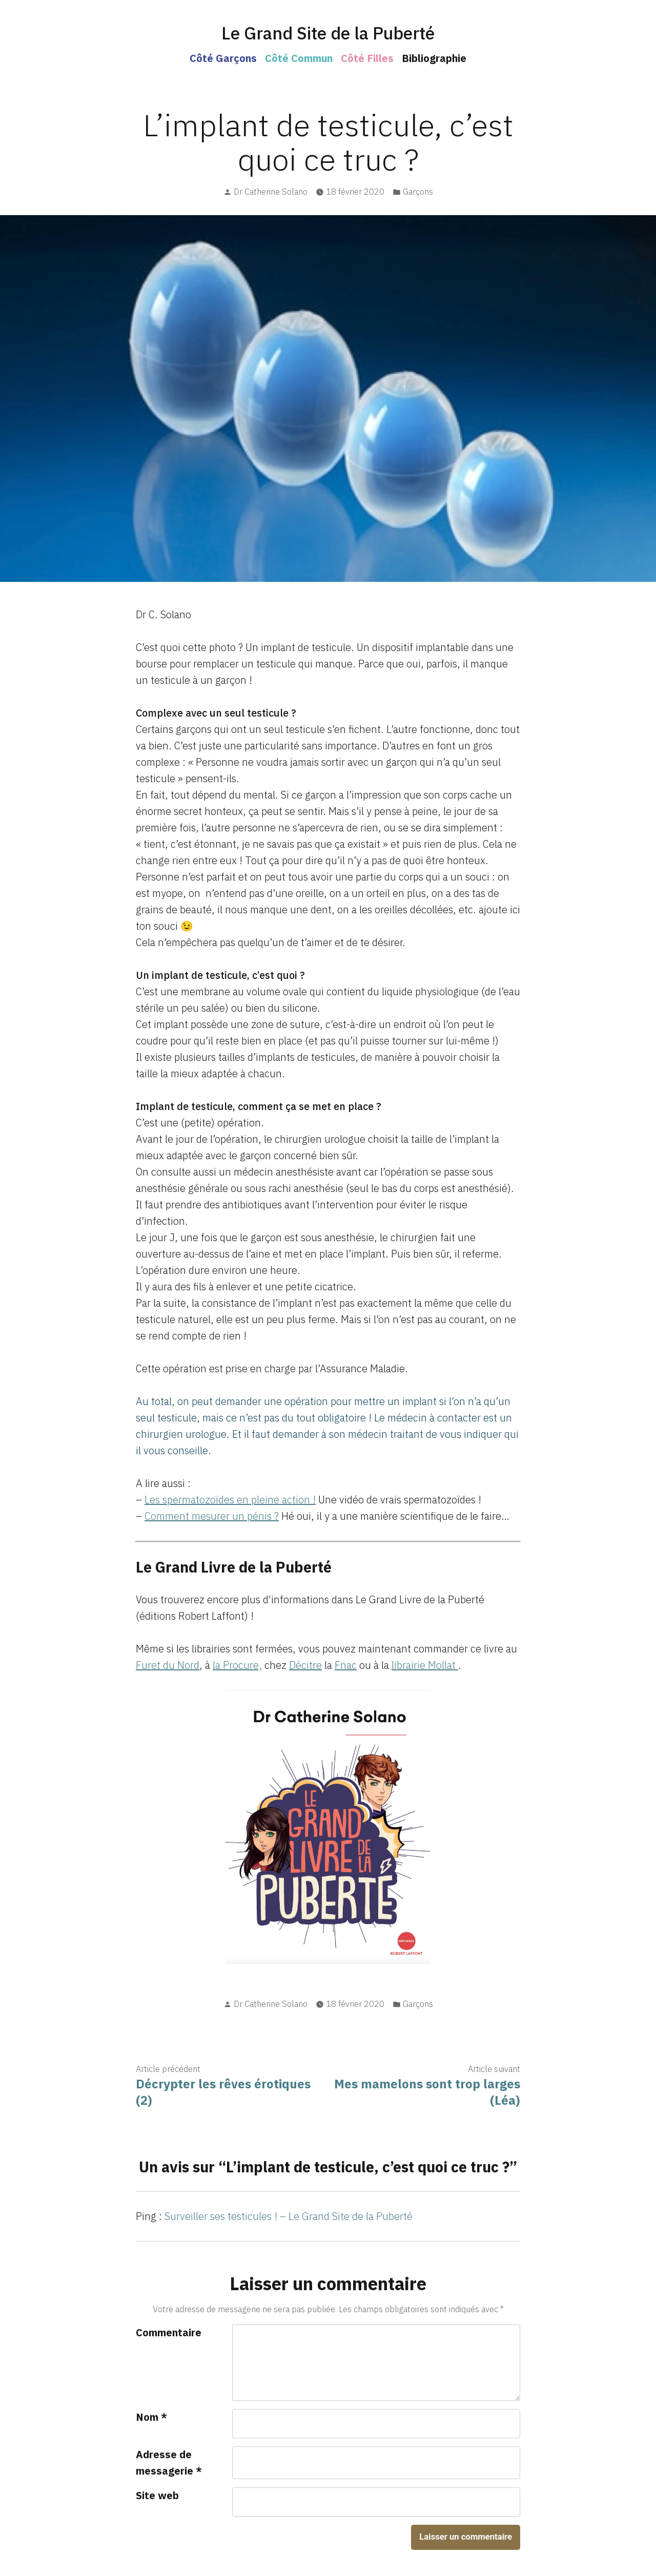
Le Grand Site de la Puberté (328, 33)
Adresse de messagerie (169, 2462)
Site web (157, 2495)
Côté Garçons (223, 58)
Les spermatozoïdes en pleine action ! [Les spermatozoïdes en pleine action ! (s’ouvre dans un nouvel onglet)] (230, 1499)
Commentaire (168, 2332)
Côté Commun (299, 58)
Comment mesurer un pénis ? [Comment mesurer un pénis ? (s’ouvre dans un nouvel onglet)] (212, 1516)
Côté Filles (367, 58)
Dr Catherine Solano (271, 191)
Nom (151, 2417)
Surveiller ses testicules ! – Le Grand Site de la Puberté (289, 2216)
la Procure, (237, 1665)
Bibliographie (434, 58)
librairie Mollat (425, 1665)
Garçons (418, 191)
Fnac (346, 1665)
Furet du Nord (167, 1665)
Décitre (305, 1665)
